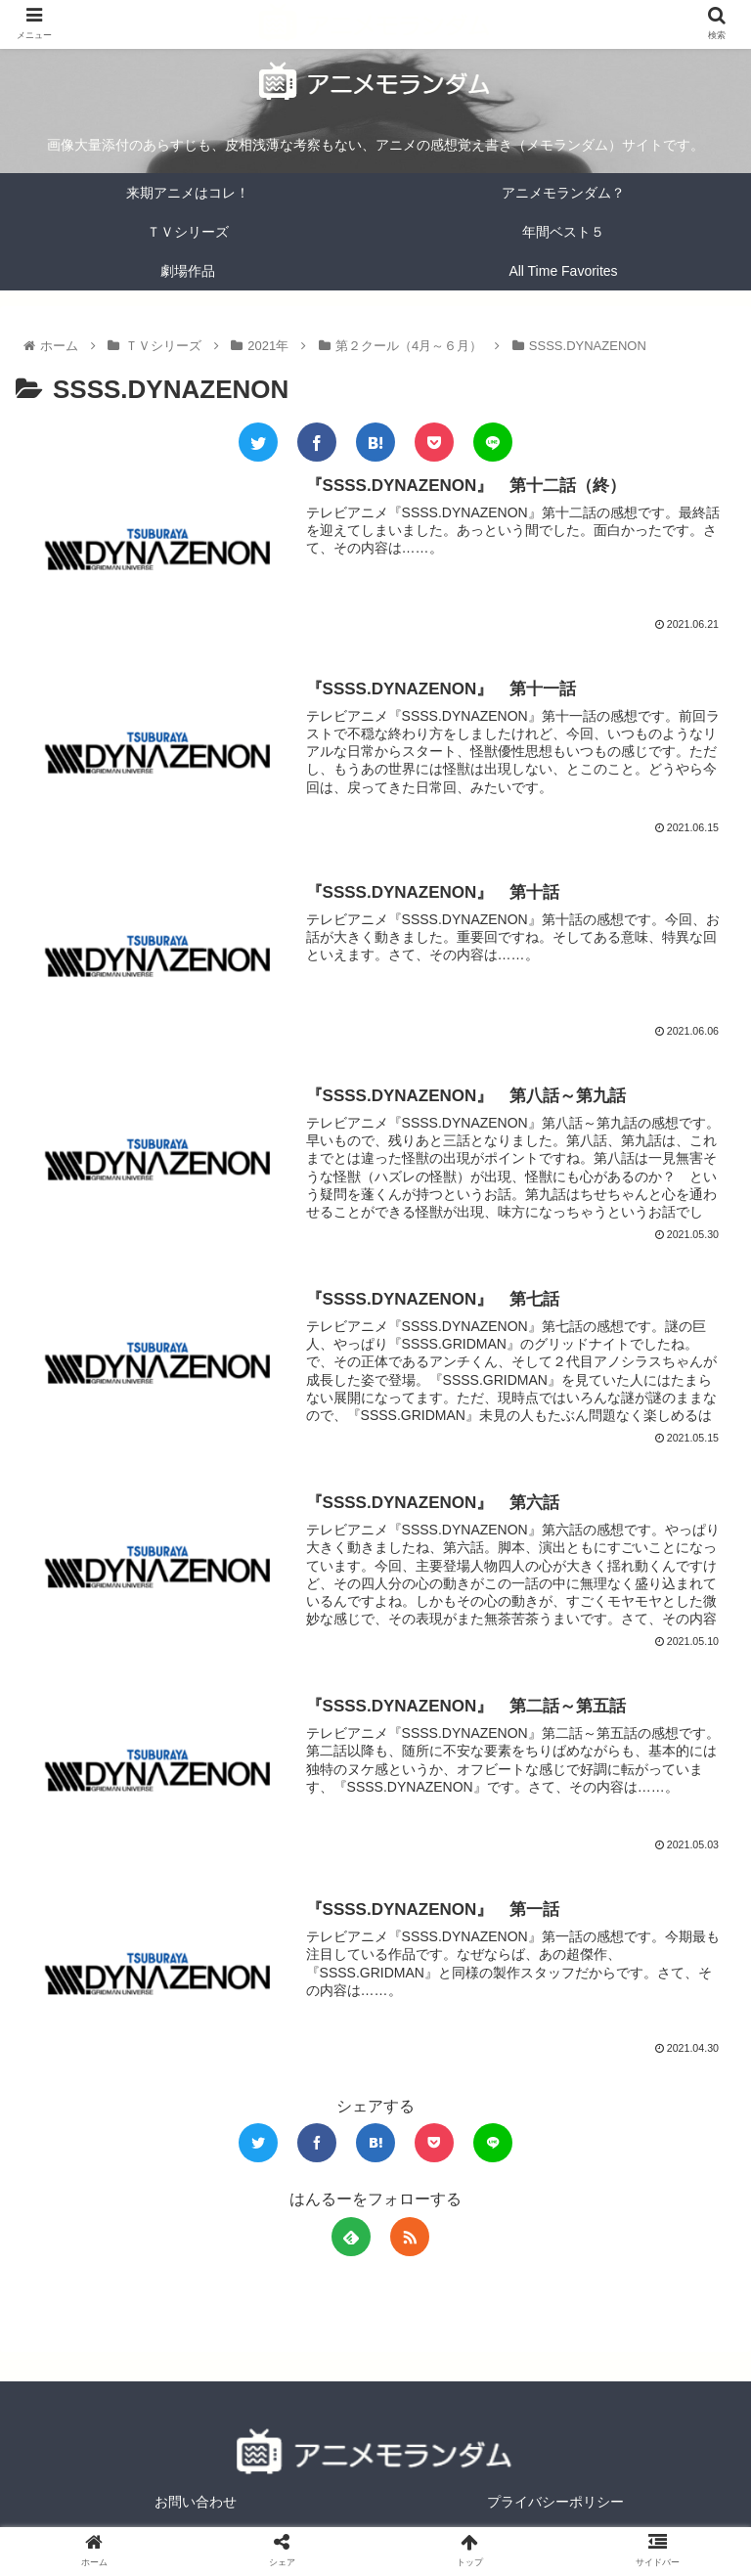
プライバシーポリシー (555, 2513)
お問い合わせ (196, 2513)
